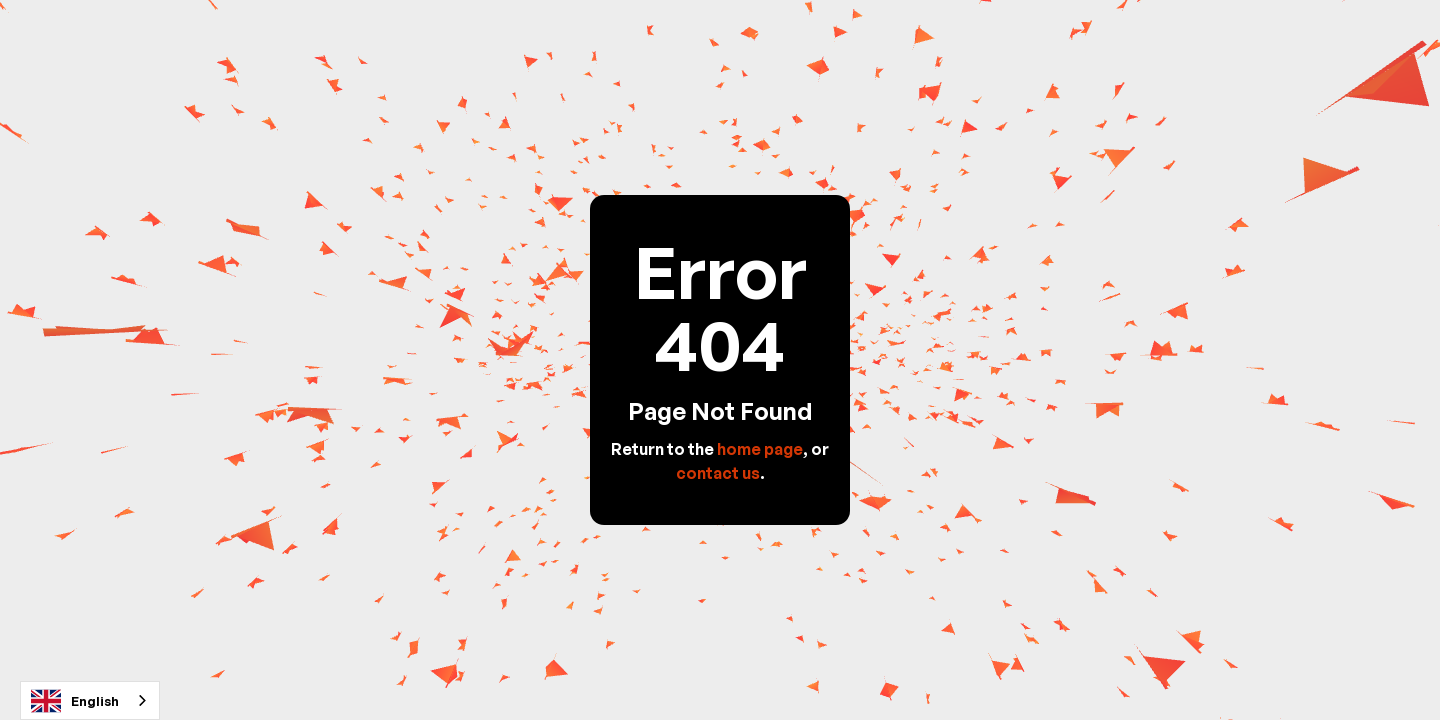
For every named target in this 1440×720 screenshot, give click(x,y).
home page (760, 449)
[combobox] (90, 700)
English (75, 701)
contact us (718, 473)
